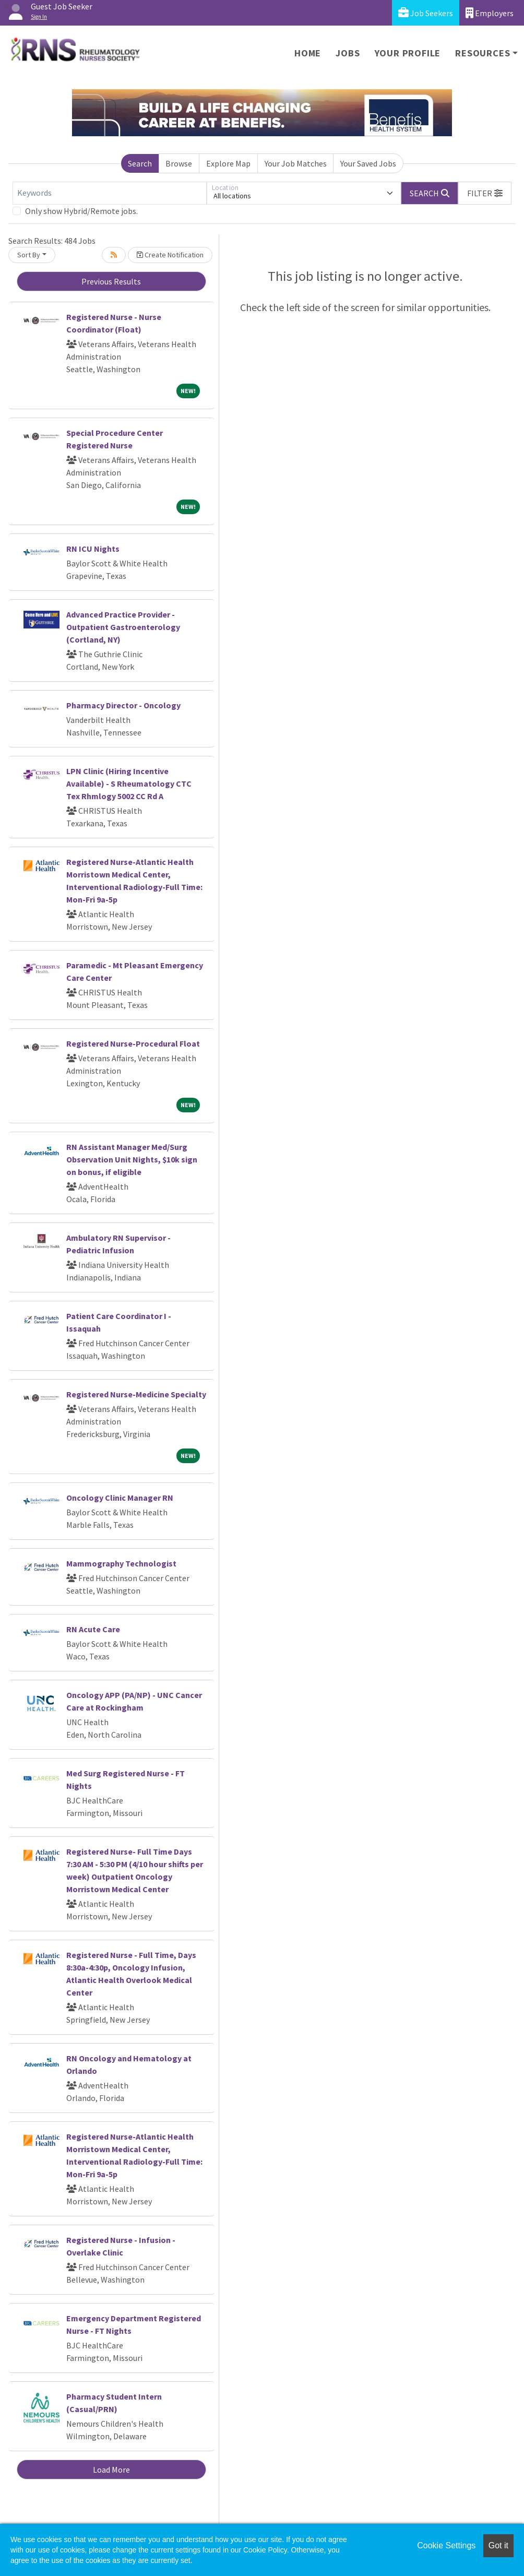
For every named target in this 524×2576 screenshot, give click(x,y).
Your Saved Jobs (368, 163)
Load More (111, 2469)
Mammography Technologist (121, 1563)
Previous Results (111, 281)
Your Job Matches (296, 163)
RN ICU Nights (93, 548)
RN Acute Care (93, 1629)
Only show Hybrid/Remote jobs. (81, 211)
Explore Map (228, 163)
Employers (490, 12)
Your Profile (408, 53)
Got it (498, 2545)
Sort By (28, 254)
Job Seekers (425, 12)
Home (307, 53)
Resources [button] (482, 53)
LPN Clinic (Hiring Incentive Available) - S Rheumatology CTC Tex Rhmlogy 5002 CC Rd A (129, 783)
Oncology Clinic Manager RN (119, 1497)
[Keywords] (110, 193)
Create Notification (170, 254)
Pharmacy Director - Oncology (123, 705)
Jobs (348, 53)
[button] (484, 193)
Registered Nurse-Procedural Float (133, 1043)
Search (140, 163)
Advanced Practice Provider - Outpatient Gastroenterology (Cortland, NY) (123, 627)
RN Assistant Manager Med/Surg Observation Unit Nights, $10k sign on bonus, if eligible (131, 1159)
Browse (178, 163)
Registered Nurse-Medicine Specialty (136, 1394)
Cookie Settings (446, 2545)
